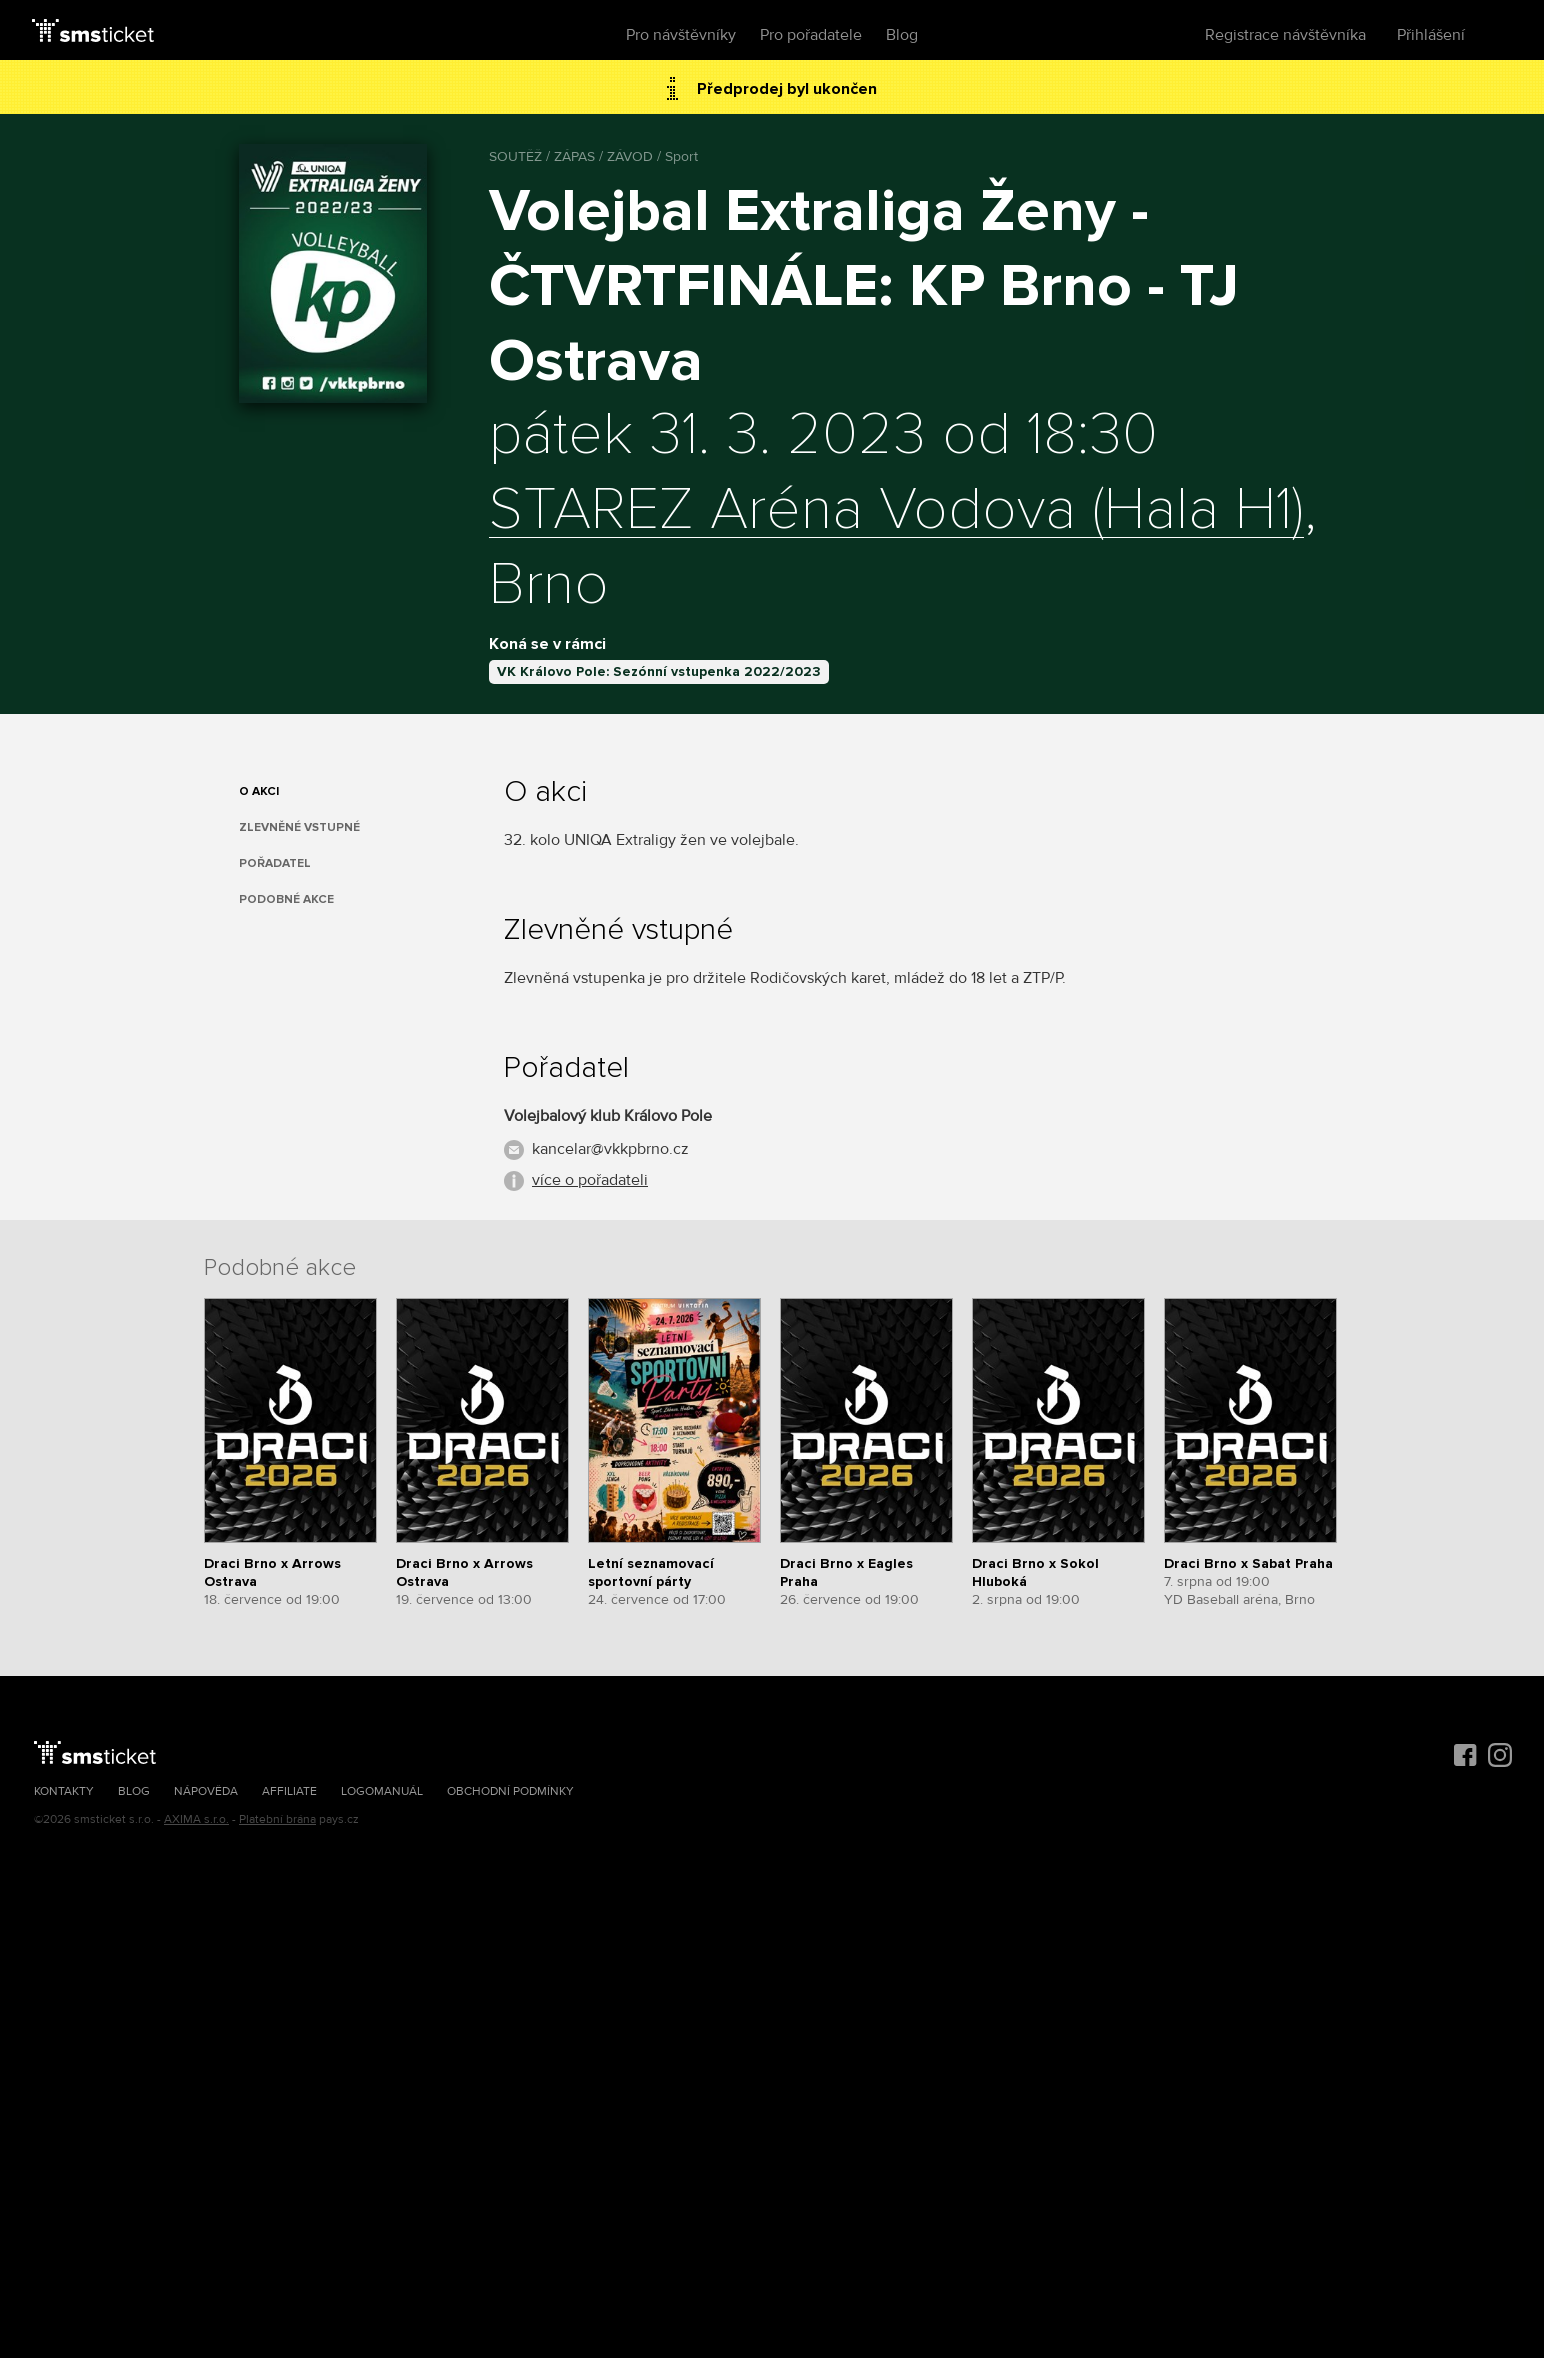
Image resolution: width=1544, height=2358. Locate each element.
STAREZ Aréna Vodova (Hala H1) (896, 511)
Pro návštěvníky (681, 35)
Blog (902, 35)
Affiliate (289, 1791)
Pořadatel (275, 863)
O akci (259, 791)
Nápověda (206, 1791)
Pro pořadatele (811, 35)
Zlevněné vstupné (299, 827)
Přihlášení (1431, 35)
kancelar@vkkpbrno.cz (610, 1149)
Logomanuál (382, 1791)
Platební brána (277, 1819)
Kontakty (64, 1791)
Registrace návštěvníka (1285, 35)
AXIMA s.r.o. (196, 1819)
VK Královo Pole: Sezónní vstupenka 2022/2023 (659, 671)
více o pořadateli (590, 1180)
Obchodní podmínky (510, 1791)
